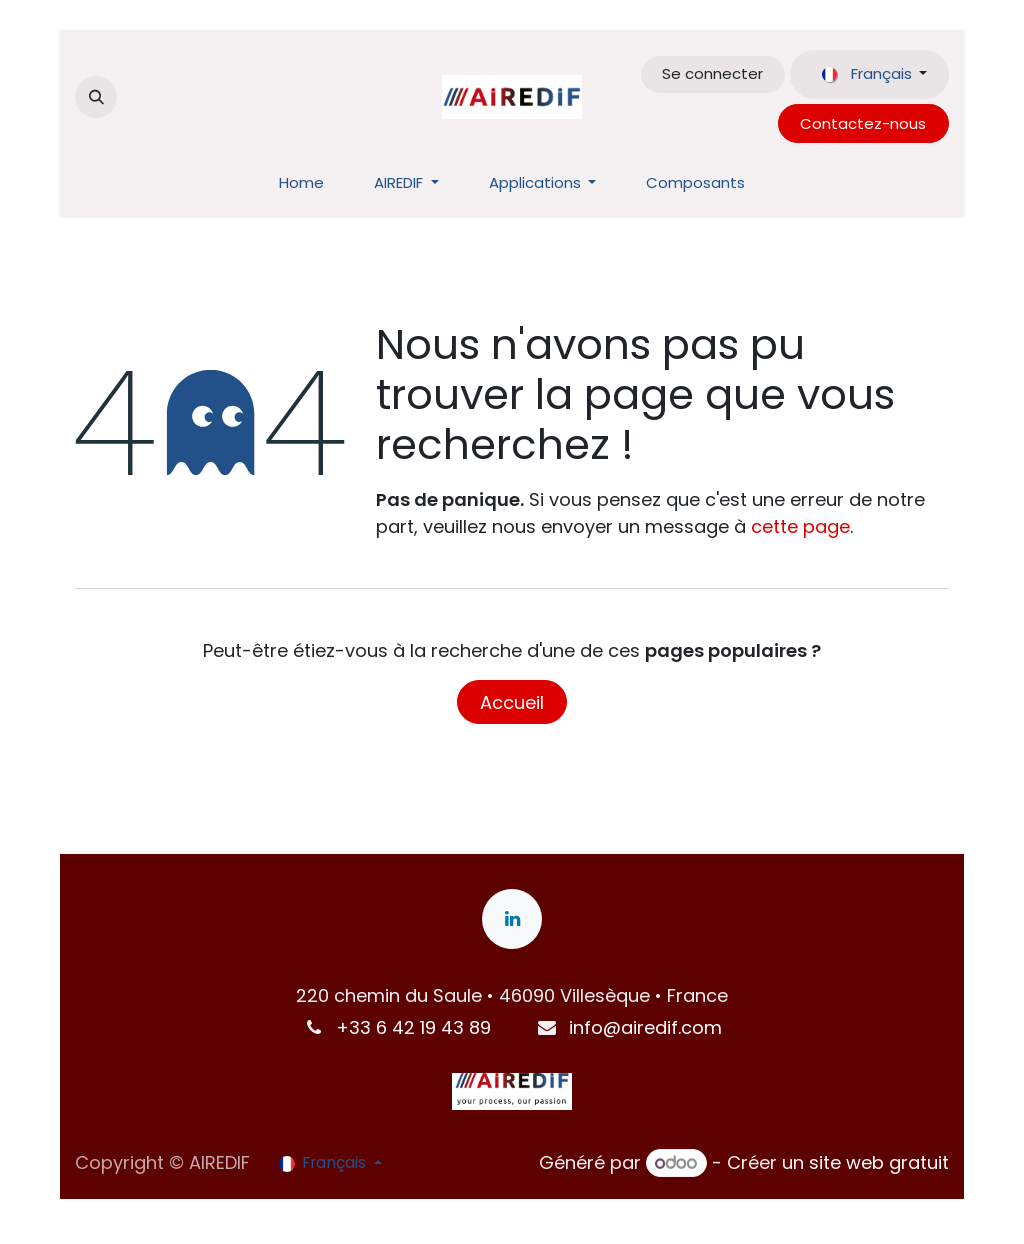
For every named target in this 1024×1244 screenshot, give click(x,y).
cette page (800, 526)
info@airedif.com (645, 1027)
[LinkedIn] (512, 919)
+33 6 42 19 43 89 (413, 1027)
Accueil (512, 702)
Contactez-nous (863, 123)
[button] (96, 97)
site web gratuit (879, 1162)
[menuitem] (301, 183)
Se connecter (712, 73)
